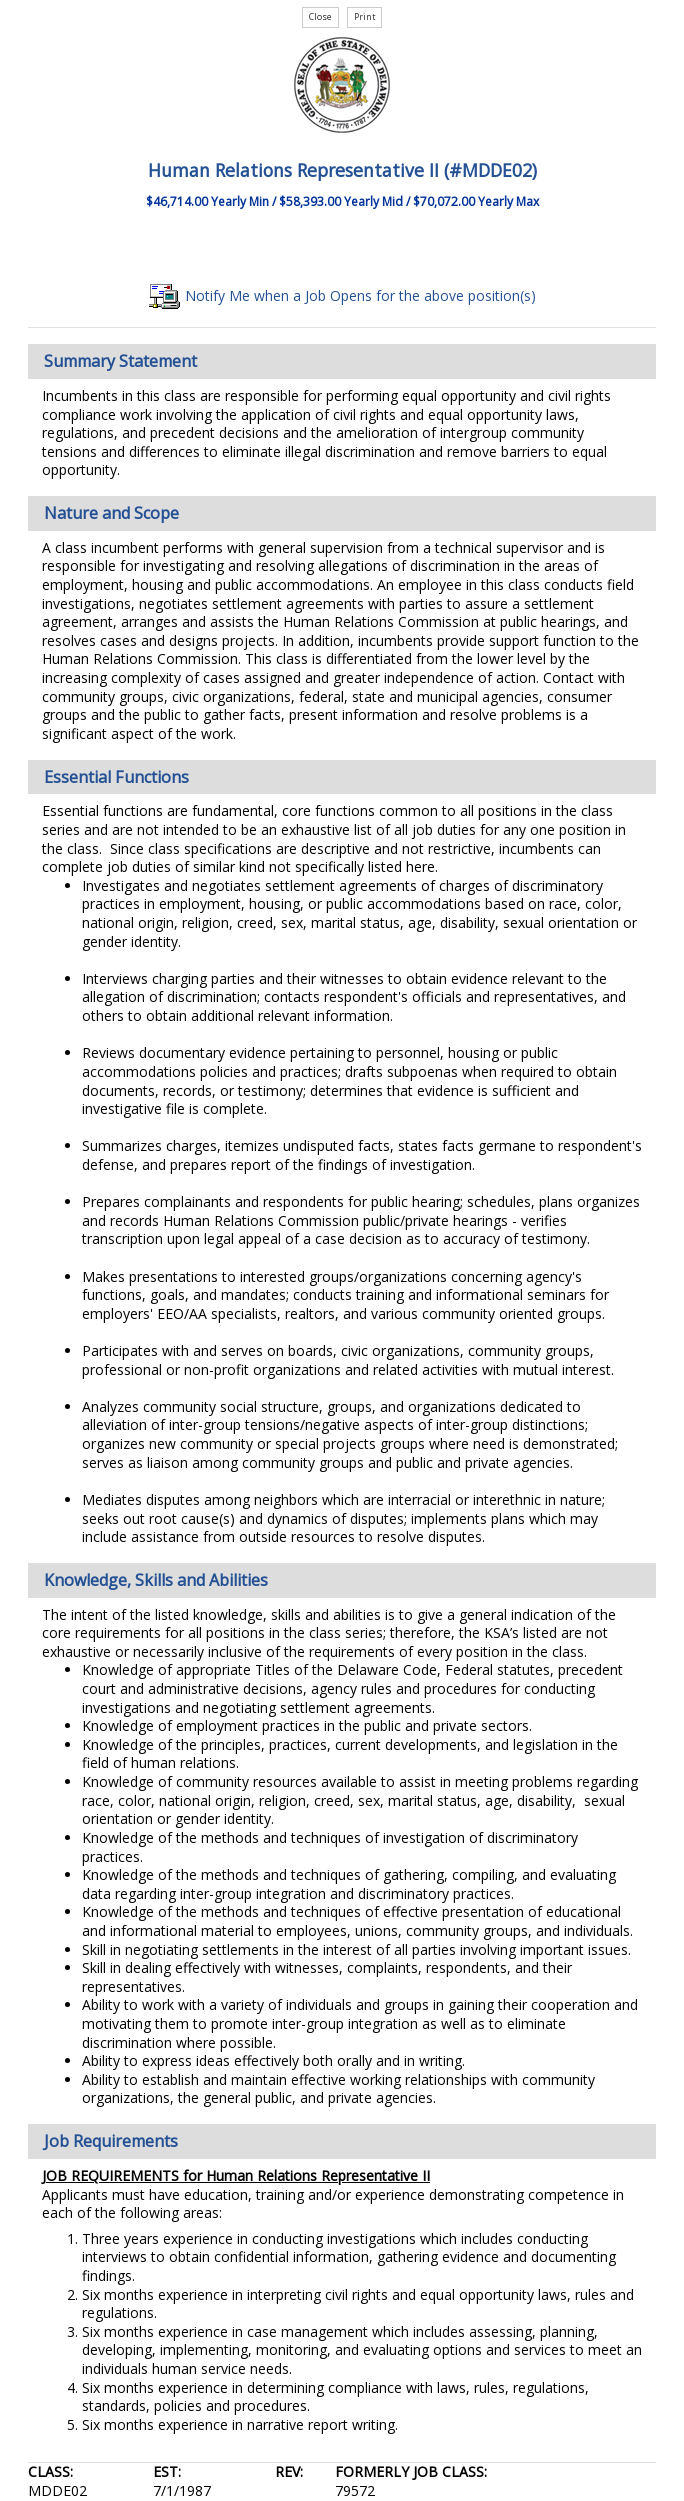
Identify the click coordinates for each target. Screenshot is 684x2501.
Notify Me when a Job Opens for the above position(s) (342, 295)
